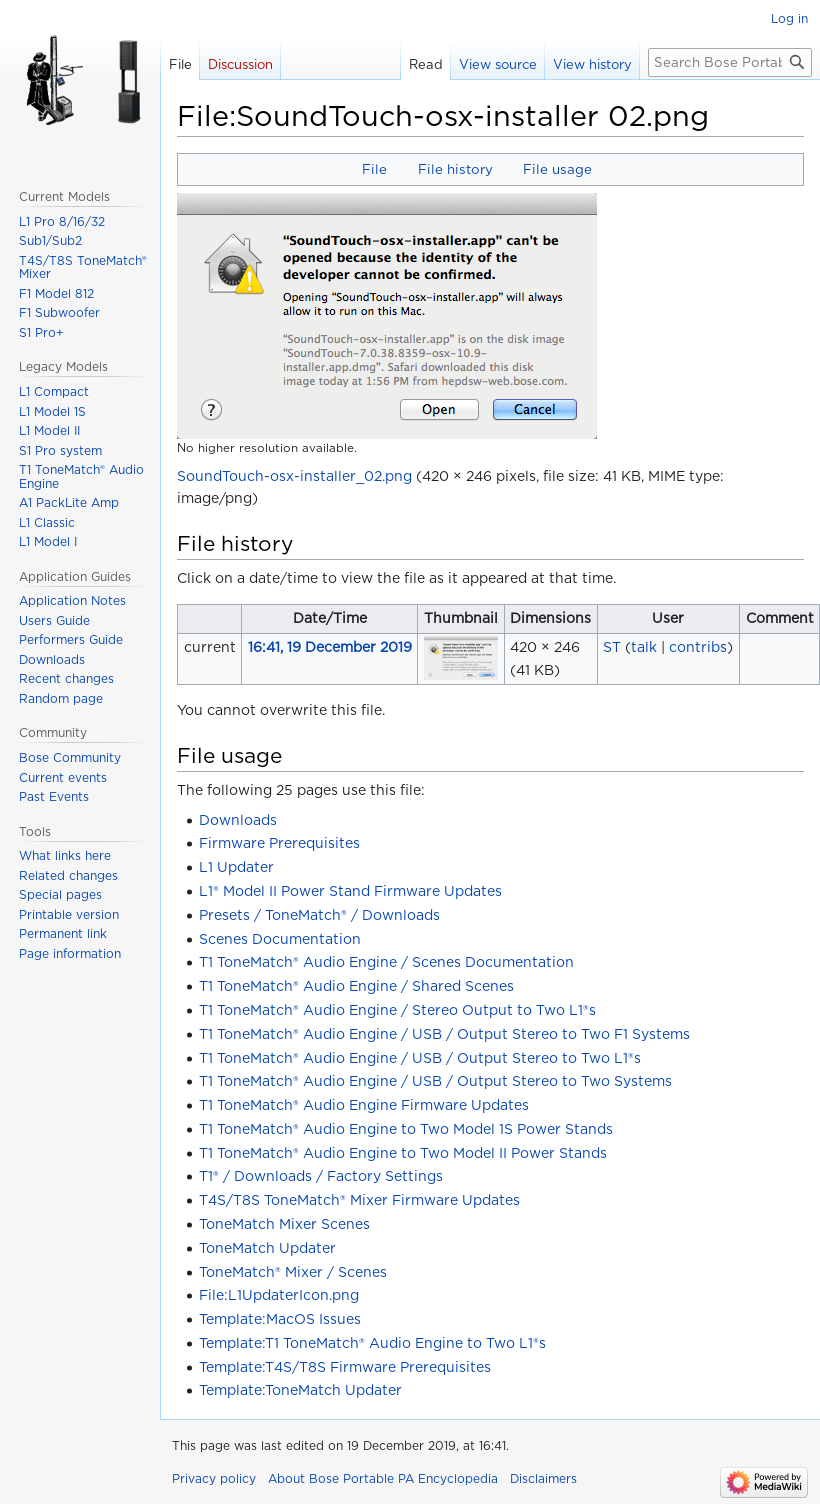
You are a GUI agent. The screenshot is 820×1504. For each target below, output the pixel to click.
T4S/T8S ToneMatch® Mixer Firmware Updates (359, 1200)
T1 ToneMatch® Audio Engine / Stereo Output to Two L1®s (397, 1010)
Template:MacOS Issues (280, 1319)
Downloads (238, 820)
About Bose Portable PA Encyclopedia (383, 1478)
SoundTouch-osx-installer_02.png (294, 476)
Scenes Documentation (280, 939)
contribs (698, 647)
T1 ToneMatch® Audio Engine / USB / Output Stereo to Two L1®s (420, 1058)
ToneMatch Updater (267, 1248)
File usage (557, 169)
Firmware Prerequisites (279, 843)
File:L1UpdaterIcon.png (279, 1295)
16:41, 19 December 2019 (330, 647)
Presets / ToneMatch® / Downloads (319, 915)
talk (644, 647)
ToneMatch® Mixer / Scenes (293, 1272)
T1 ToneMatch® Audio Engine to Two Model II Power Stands (403, 1153)
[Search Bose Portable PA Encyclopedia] (730, 62)
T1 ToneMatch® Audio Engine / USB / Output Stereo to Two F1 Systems (444, 1034)
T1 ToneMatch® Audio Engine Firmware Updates (364, 1105)
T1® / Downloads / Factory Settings (321, 1176)
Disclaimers (543, 1478)
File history (455, 169)
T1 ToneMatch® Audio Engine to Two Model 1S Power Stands (406, 1129)
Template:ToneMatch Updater (300, 1390)
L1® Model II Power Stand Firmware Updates (350, 891)
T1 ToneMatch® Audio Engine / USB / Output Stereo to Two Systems (435, 1081)
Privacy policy (214, 1478)
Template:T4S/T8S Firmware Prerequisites (345, 1367)
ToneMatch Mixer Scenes (284, 1224)
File (374, 169)
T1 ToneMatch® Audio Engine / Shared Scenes (356, 986)
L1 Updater (236, 867)
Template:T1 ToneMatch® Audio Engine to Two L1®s (372, 1343)
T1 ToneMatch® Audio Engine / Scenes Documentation (386, 962)
